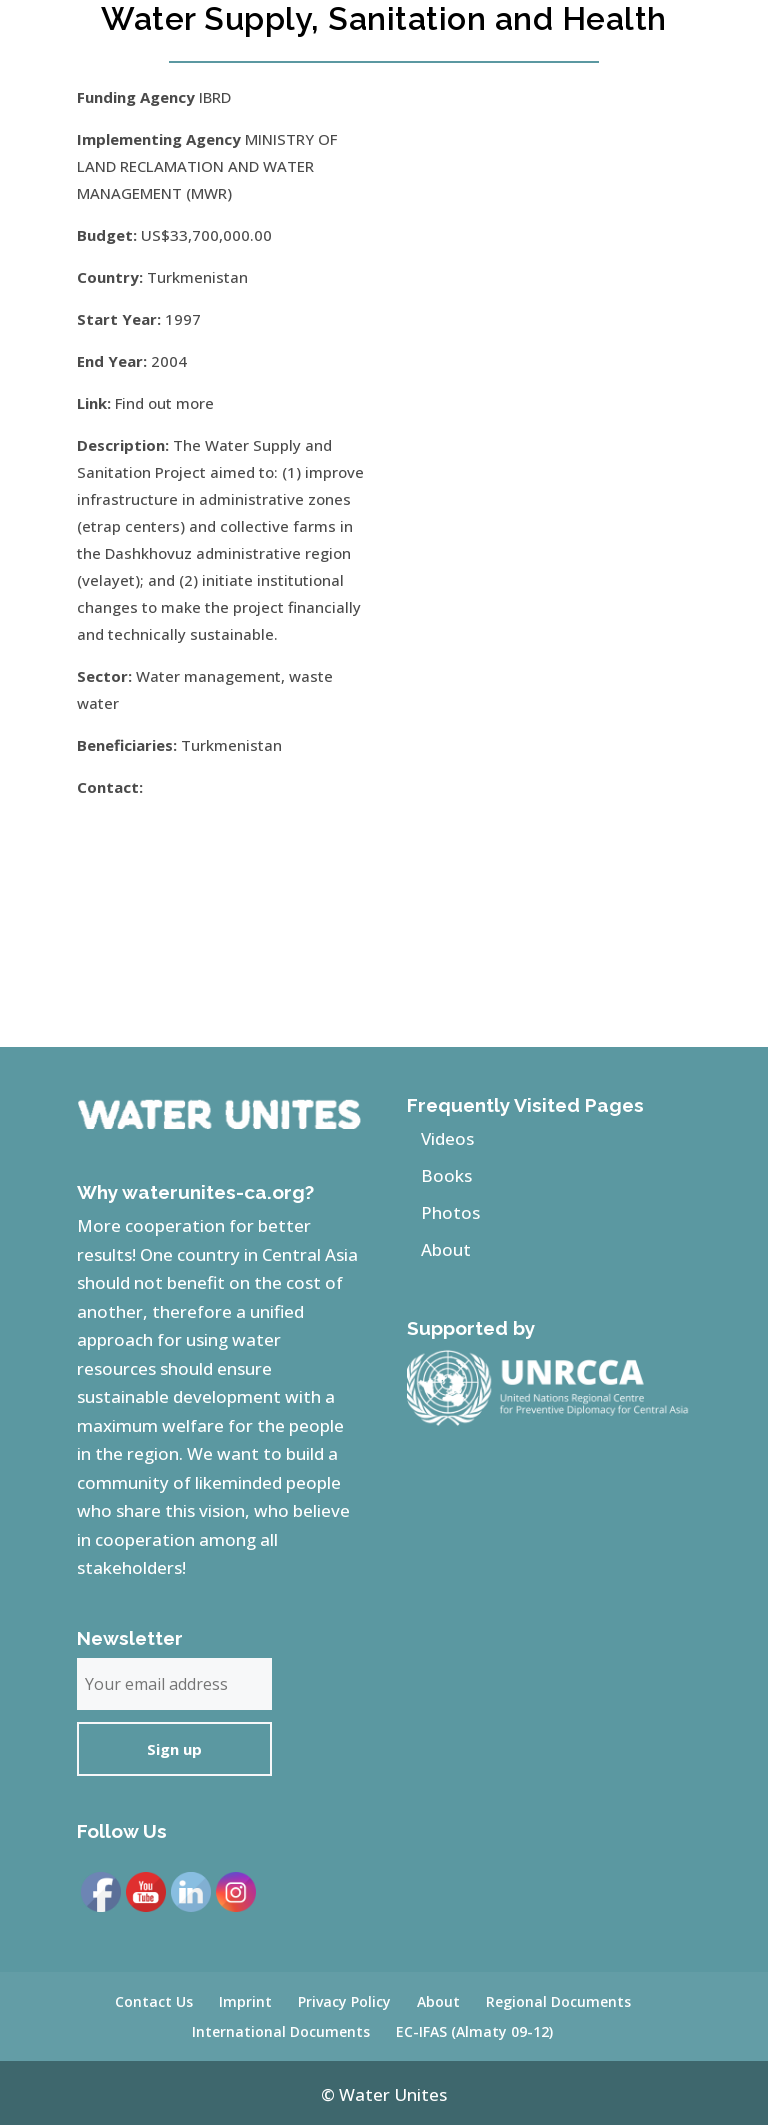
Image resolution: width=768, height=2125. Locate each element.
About (446, 1249)
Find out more (164, 403)
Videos (447, 1138)
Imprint (245, 2001)
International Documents (281, 2031)
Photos (450, 1212)
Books (446, 1175)
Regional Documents (558, 2001)
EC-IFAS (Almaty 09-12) (474, 2031)
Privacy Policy (344, 2001)
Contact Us (154, 2001)
